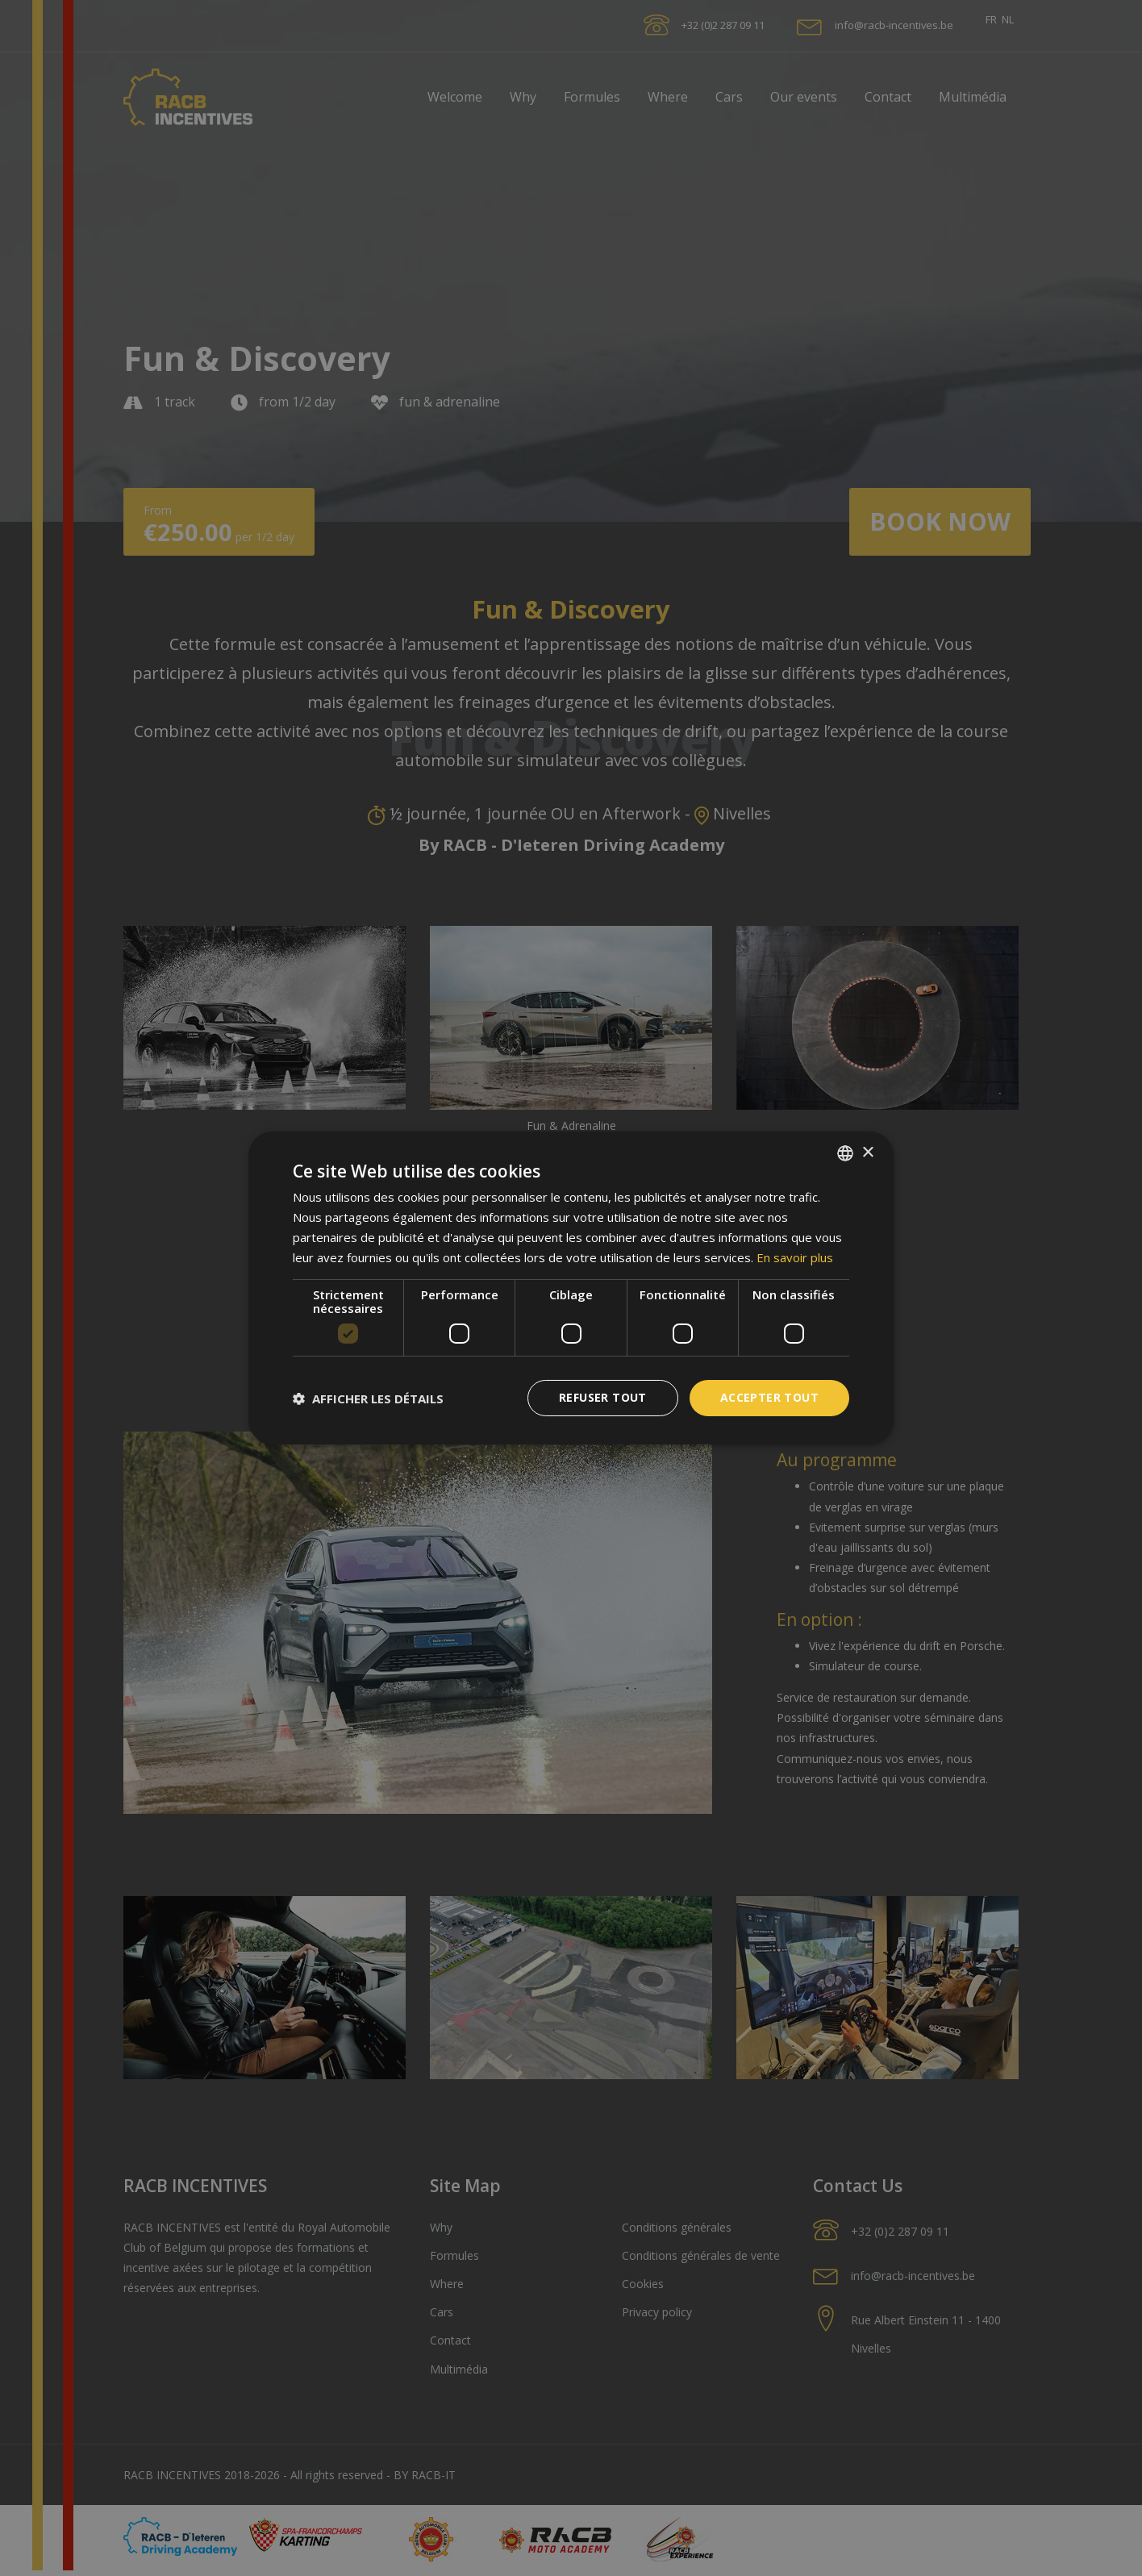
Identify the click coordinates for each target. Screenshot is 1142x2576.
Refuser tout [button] (603, 1397)
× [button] (867, 1152)
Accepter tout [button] (769, 1397)
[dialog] (571, 1288)
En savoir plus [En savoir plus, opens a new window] (794, 1257)
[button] (368, 1398)
